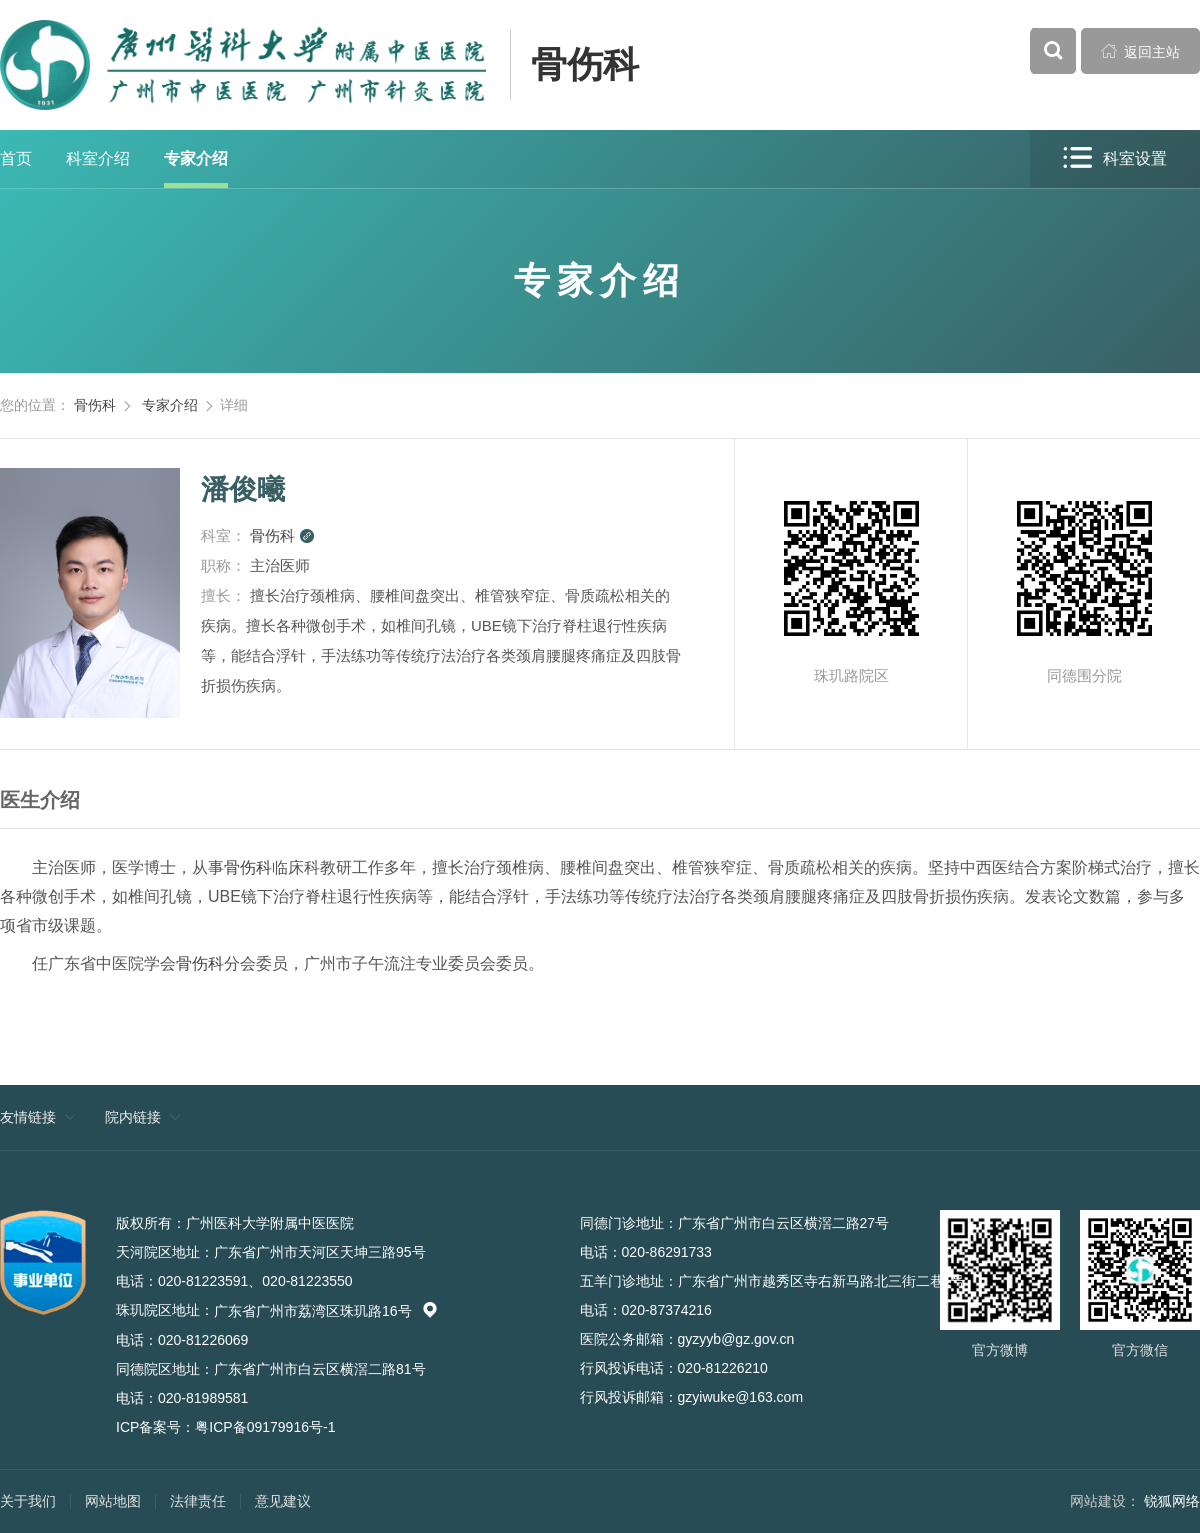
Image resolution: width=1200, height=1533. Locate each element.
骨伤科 (585, 64)
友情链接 (28, 1117)
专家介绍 (196, 158)
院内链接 (133, 1117)
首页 (16, 158)
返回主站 (1141, 51)
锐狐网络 (1172, 1501)
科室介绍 (98, 158)
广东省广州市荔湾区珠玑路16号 (326, 1311)
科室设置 (1115, 158)
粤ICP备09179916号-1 (265, 1427)
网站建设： (1105, 1501)
